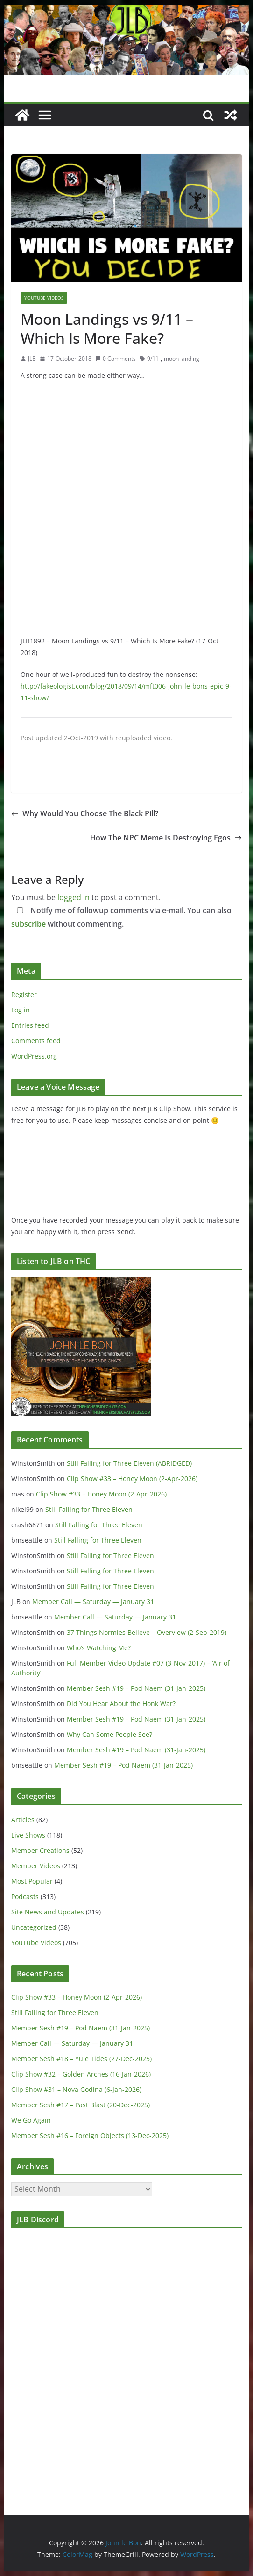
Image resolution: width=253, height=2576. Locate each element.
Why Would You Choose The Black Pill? (84, 813)
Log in (20, 1009)
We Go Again (31, 2120)
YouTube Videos (43, 297)
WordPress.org (34, 1056)
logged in (73, 897)
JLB (32, 358)
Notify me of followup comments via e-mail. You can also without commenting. (121, 917)
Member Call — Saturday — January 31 (93, 1601)
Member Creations (40, 1850)
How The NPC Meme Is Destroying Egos (166, 838)
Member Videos (35, 1865)
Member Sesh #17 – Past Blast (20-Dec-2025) (80, 2104)
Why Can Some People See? (109, 1734)
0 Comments (115, 358)
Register (24, 994)
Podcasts (25, 1896)
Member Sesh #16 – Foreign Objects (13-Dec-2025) (90, 2135)
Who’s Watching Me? (99, 1647)
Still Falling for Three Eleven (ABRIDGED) (129, 1463)
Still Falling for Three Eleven (89, 1509)
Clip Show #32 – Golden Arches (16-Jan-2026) (81, 2074)
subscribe (28, 924)
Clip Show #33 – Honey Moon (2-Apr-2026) (132, 1478)
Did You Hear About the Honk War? (121, 1703)
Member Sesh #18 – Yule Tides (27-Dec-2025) (81, 2058)
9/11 (153, 358)
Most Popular (32, 1881)
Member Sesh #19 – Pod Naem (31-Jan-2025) (136, 1688)
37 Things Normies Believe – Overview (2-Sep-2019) (146, 1632)
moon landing (181, 358)
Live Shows (28, 1835)
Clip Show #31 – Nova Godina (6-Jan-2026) (76, 2089)
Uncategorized (33, 1927)
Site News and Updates (47, 1911)
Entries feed (30, 1025)
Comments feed (36, 1040)
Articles (23, 1819)
